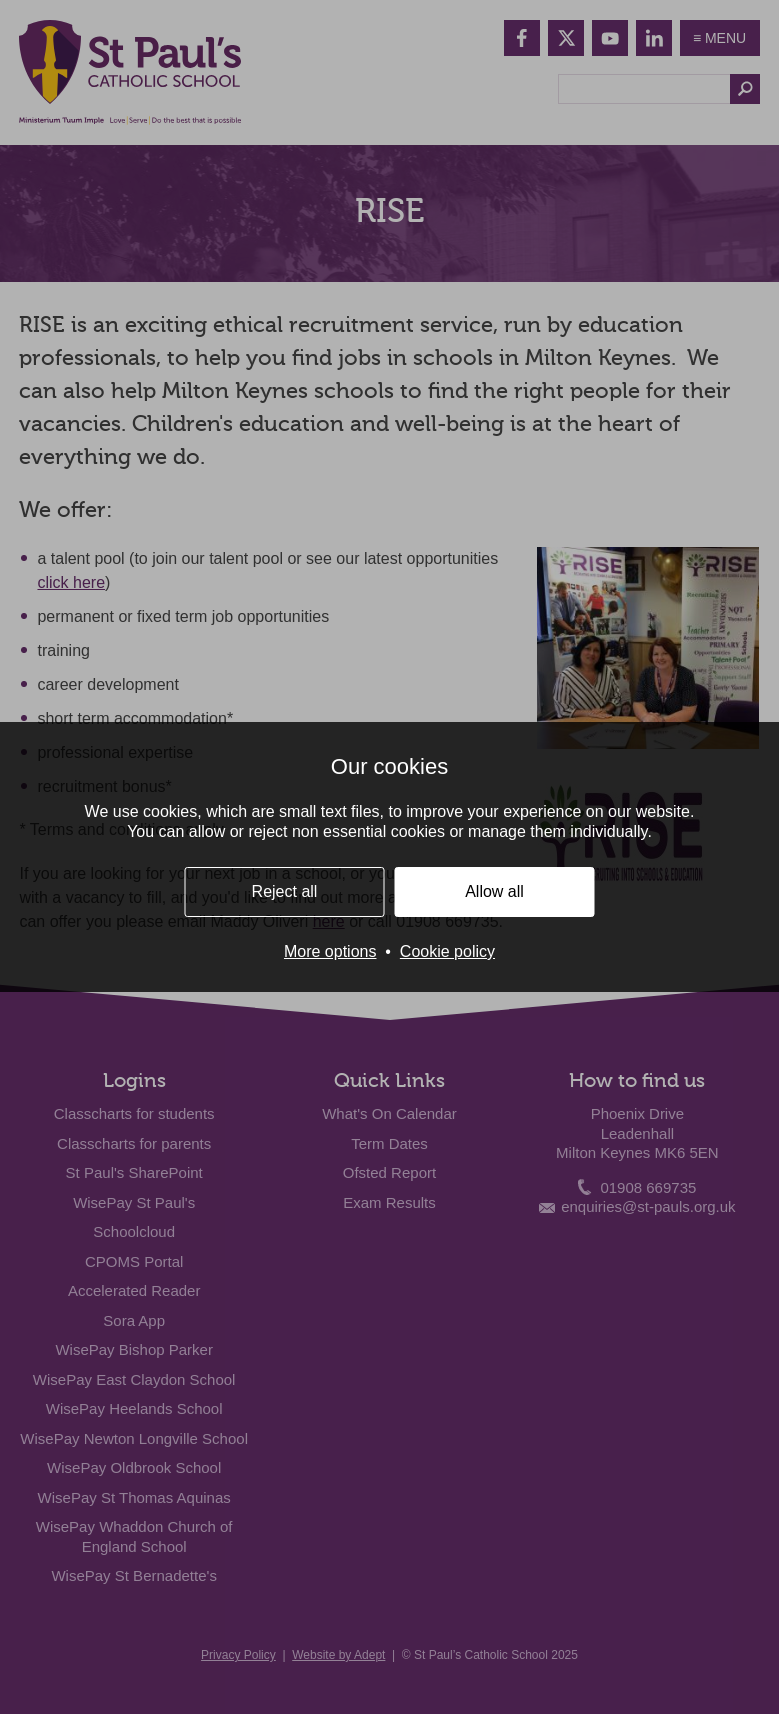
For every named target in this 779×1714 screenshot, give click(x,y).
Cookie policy (447, 951)
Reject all (285, 891)
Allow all (494, 891)
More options (330, 951)
